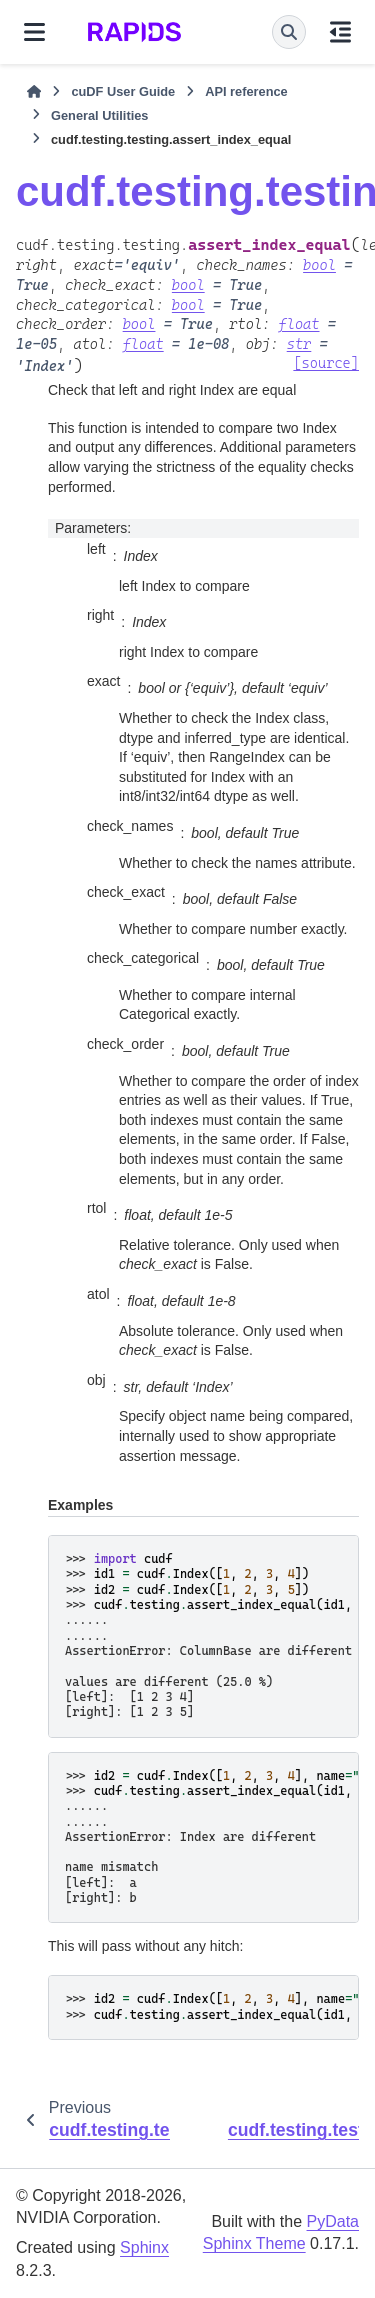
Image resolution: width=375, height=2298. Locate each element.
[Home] (34, 92)
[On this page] (340, 32)
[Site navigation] (34, 32)
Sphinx (144, 2247)
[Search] (289, 32)
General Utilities (99, 115)
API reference (246, 91)
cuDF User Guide (123, 91)
